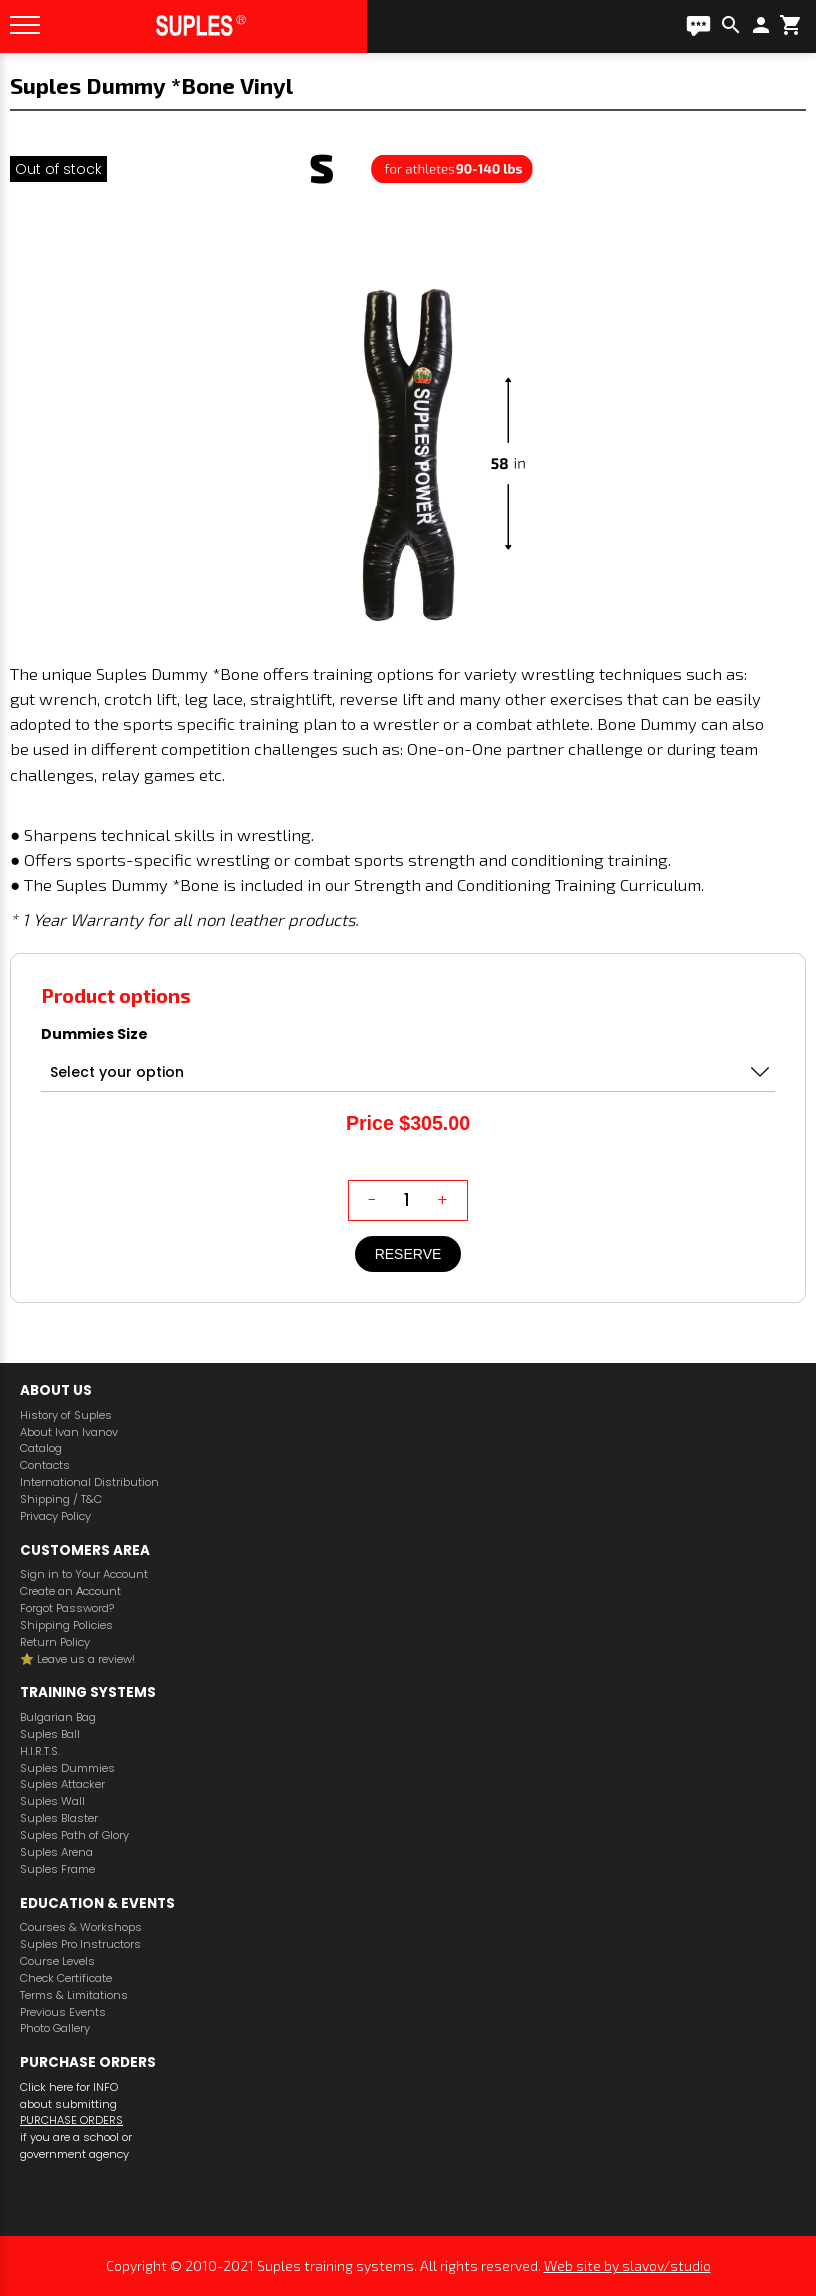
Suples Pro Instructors (80, 1944)
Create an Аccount (70, 1591)
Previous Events (63, 2012)
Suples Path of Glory (74, 1835)
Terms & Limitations (74, 1995)
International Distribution (89, 1482)
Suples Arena (56, 1852)
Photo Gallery (55, 2028)
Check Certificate (66, 1978)
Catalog (41, 1448)
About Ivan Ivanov (69, 1432)
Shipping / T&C (61, 1499)
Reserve (408, 1254)
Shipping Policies (66, 1625)
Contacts (45, 1465)
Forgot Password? (67, 1608)
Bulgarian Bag (58, 1717)
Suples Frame (57, 1869)
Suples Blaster (59, 1818)
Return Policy (55, 1642)
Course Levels (57, 1961)
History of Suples (66, 1415)
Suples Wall (52, 1801)
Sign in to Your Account (84, 1574)
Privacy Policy (55, 1516)
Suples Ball (50, 1734)
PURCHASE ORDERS (71, 2120)
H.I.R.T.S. (40, 1751)
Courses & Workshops (81, 1927)
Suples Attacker (62, 1784)
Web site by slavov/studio (627, 2265)
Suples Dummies (67, 1768)
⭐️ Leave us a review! (77, 1659)
